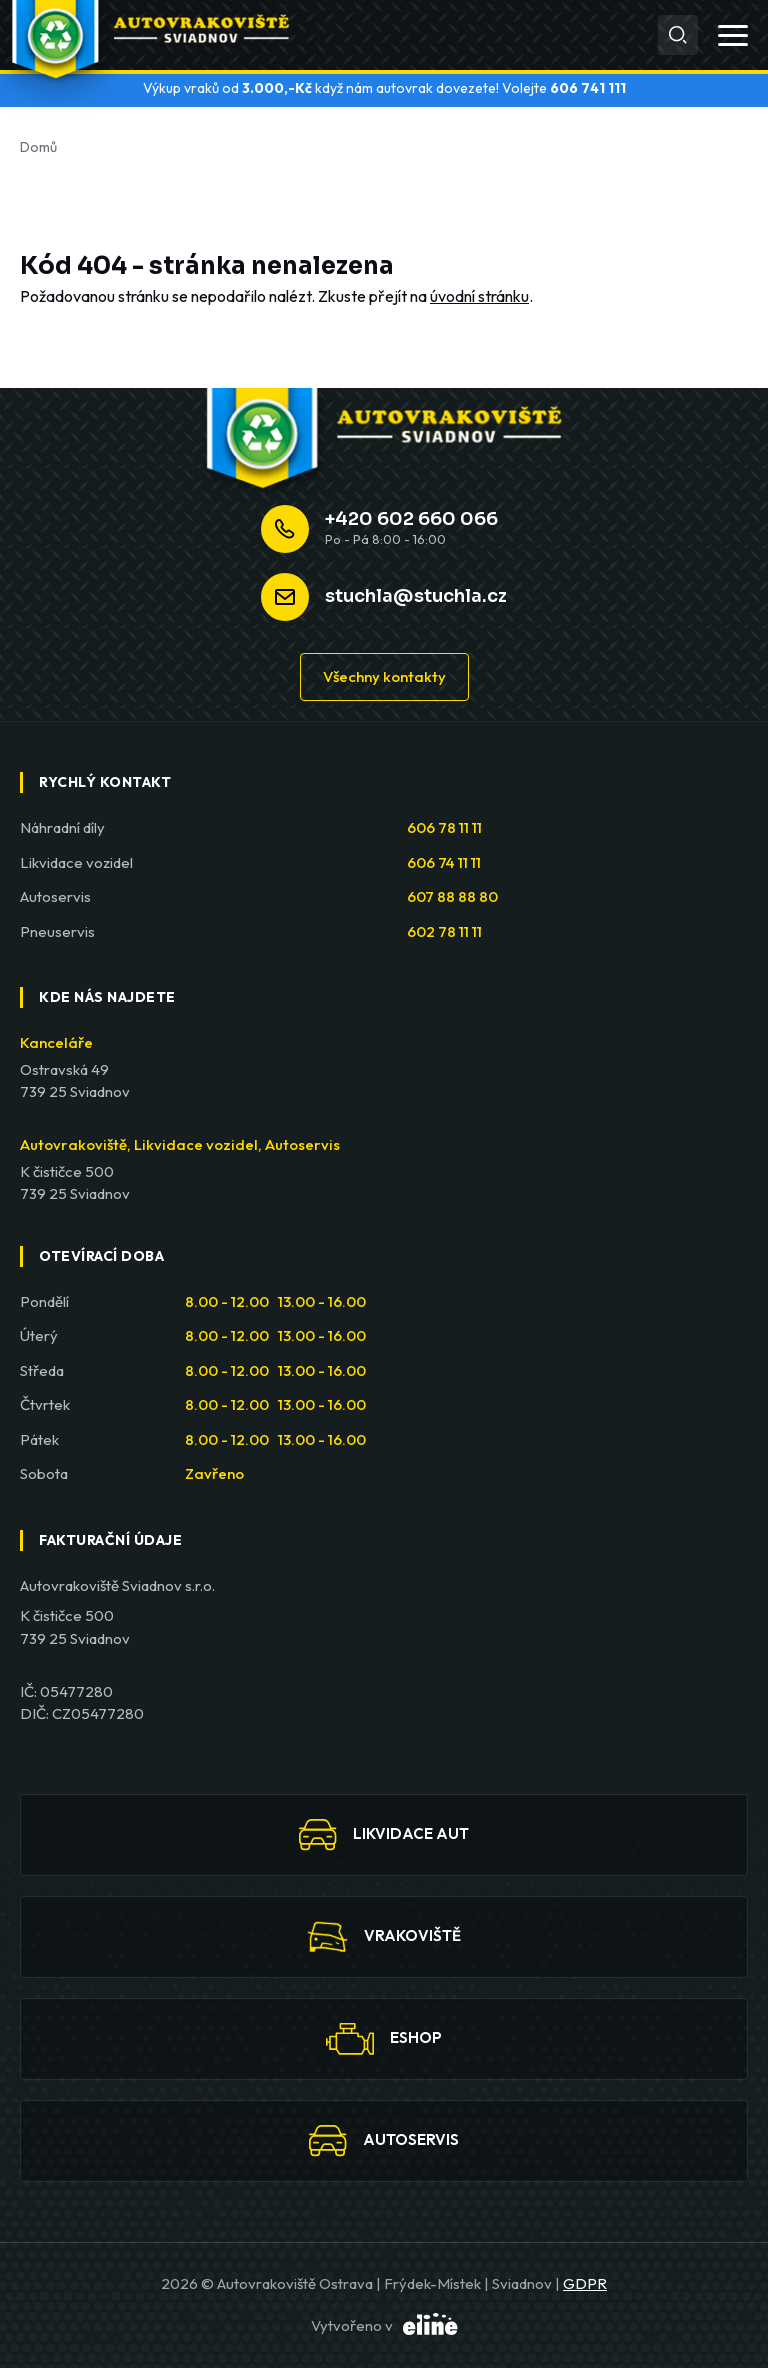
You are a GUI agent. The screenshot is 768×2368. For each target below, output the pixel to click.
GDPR (585, 2283)
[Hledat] (678, 35)
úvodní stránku (479, 296)
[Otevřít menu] (733, 35)
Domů (38, 147)
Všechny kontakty (384, 676)
